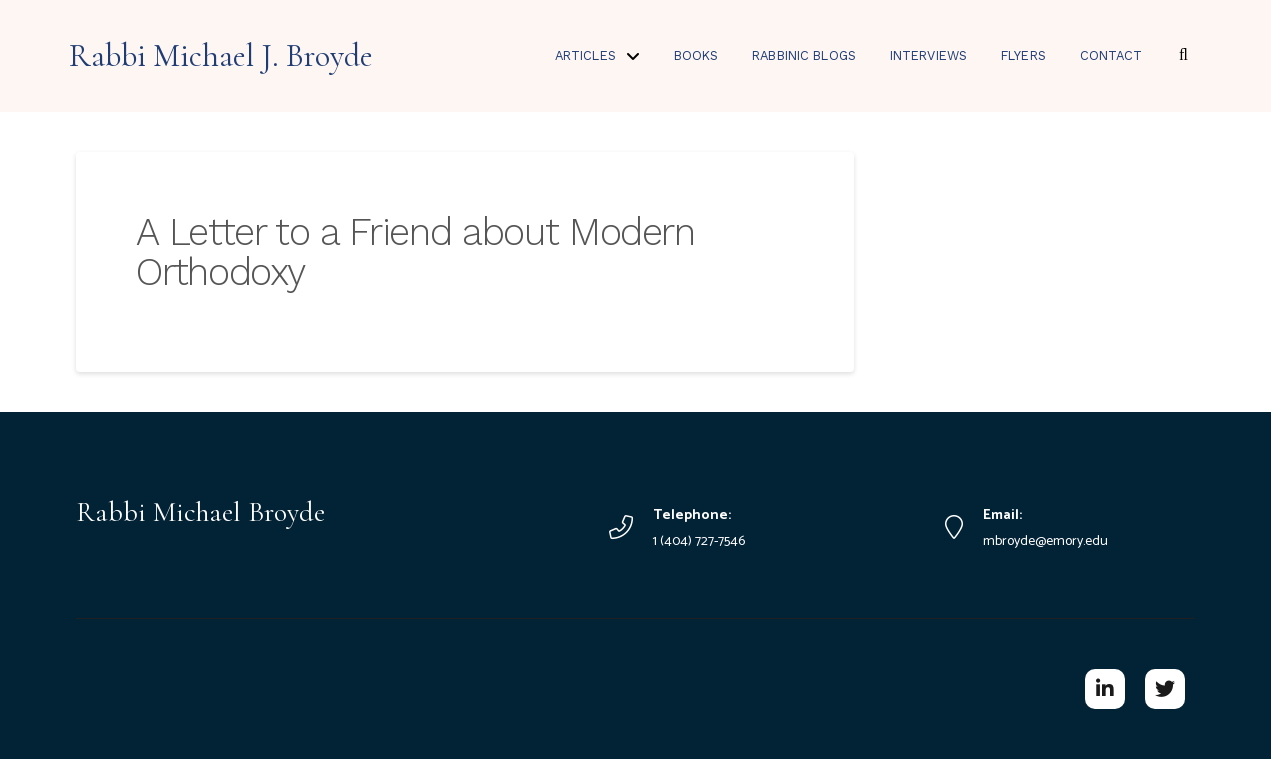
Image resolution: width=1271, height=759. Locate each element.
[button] (1183, 55)
